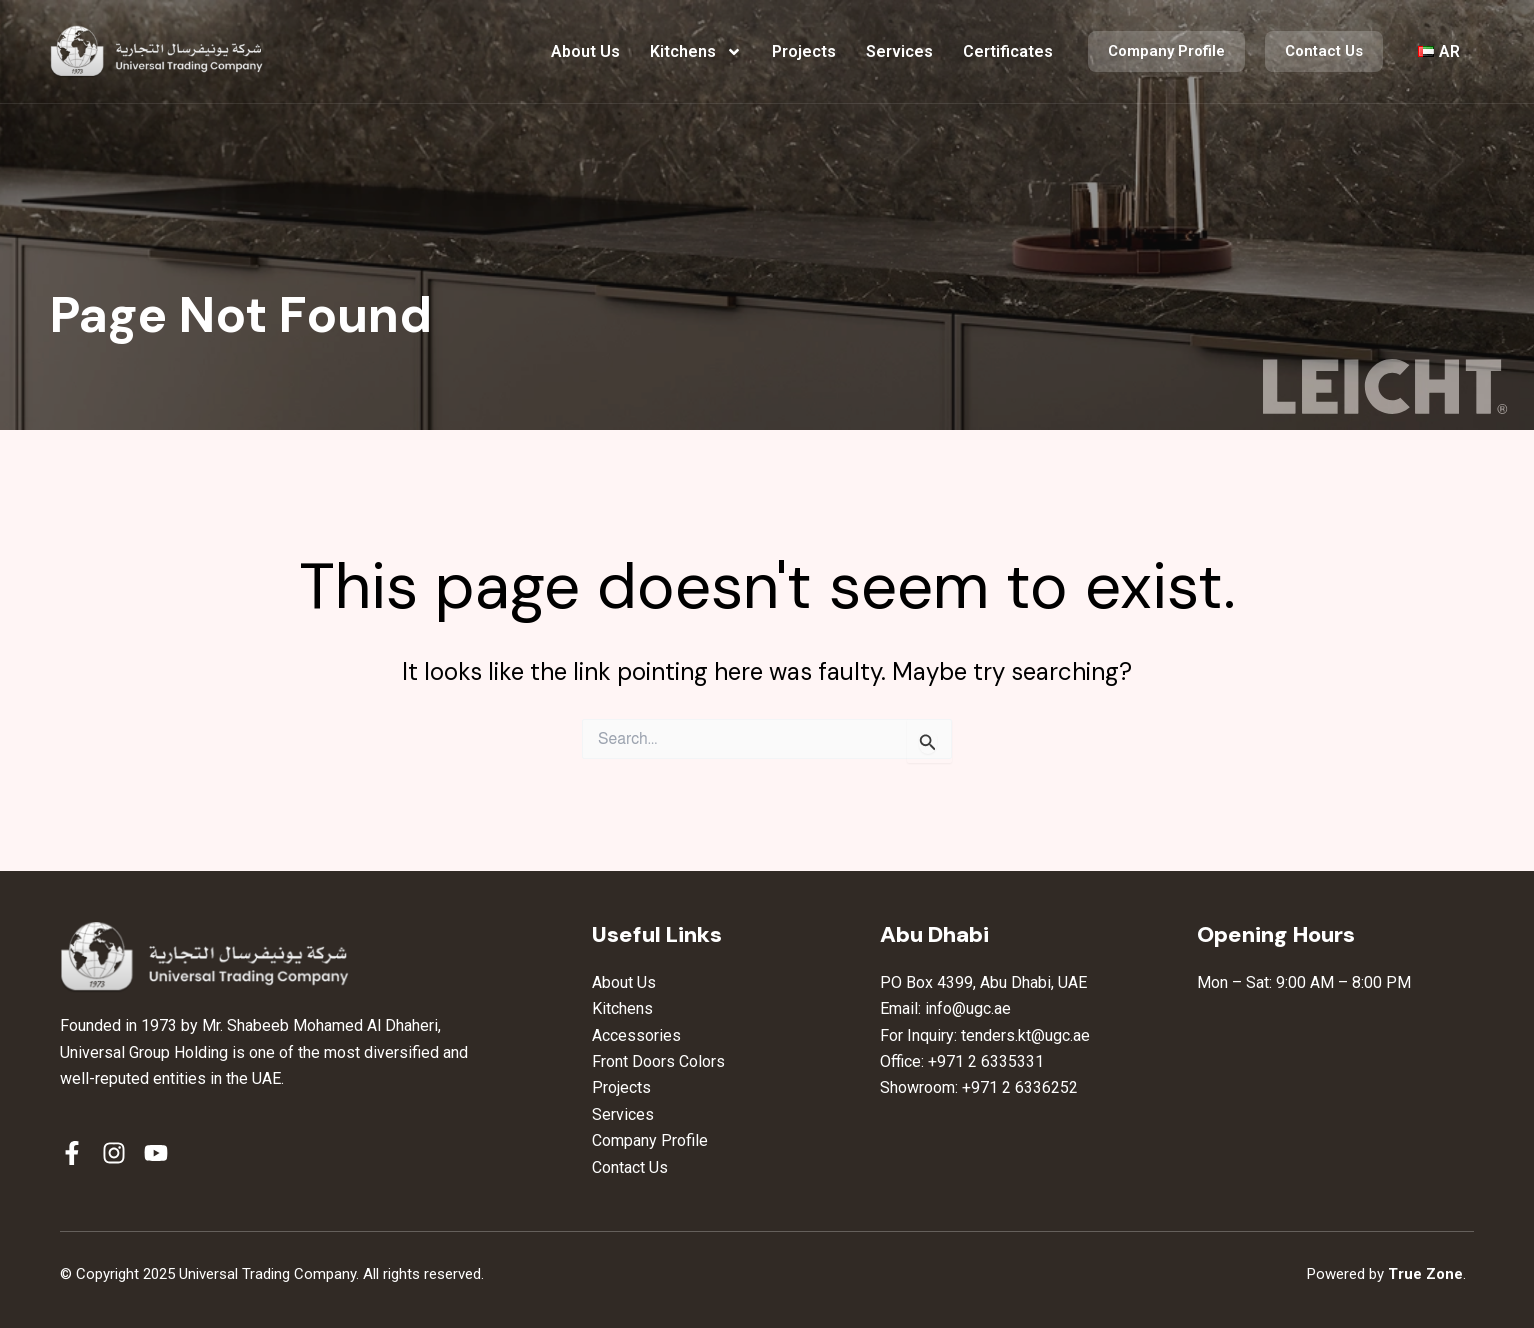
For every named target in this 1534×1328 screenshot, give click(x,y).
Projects (804, 51)
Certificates (1008, 51)
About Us (585, 51)
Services (899, 51)
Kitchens (696, 52)
